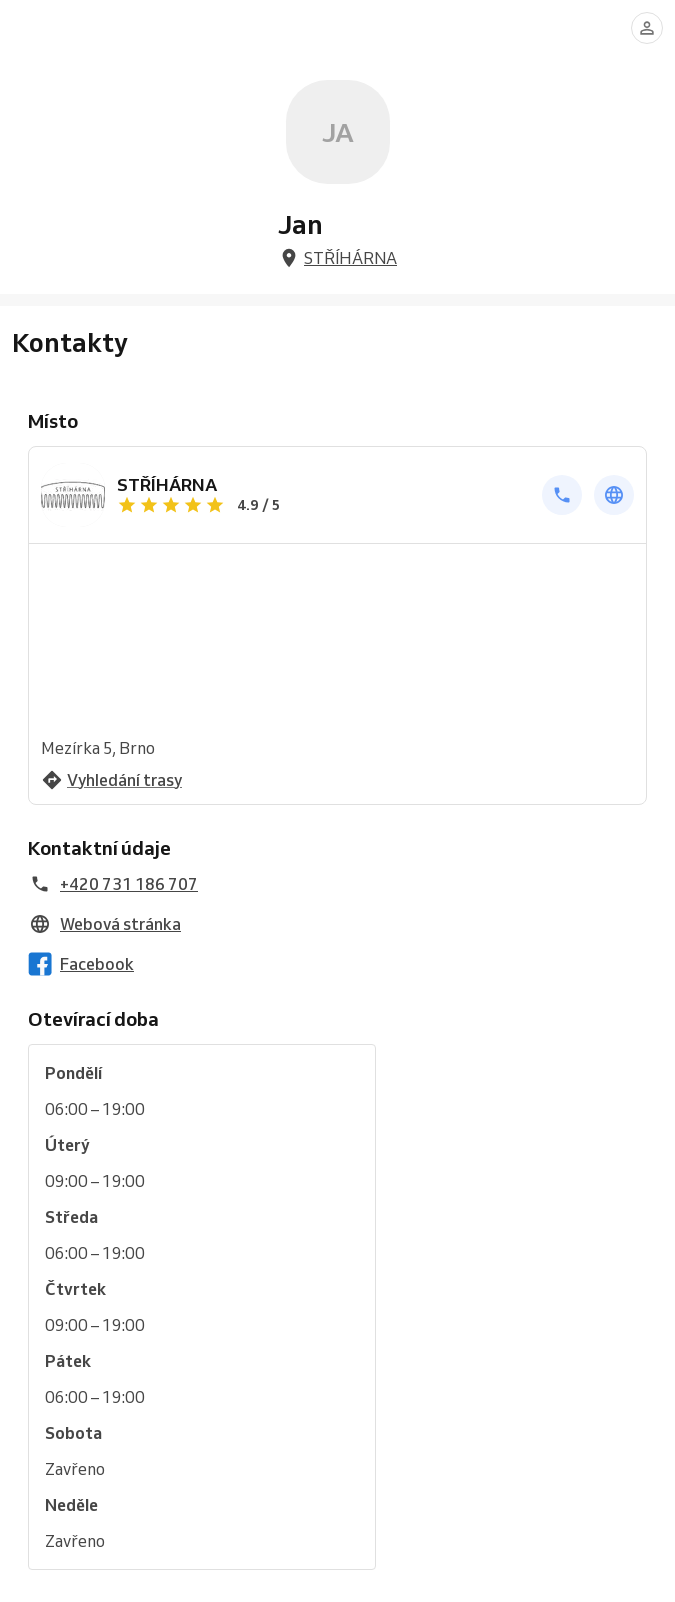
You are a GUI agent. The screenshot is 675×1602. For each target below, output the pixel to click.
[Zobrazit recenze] (323, 505)
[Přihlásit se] (647, 28)
